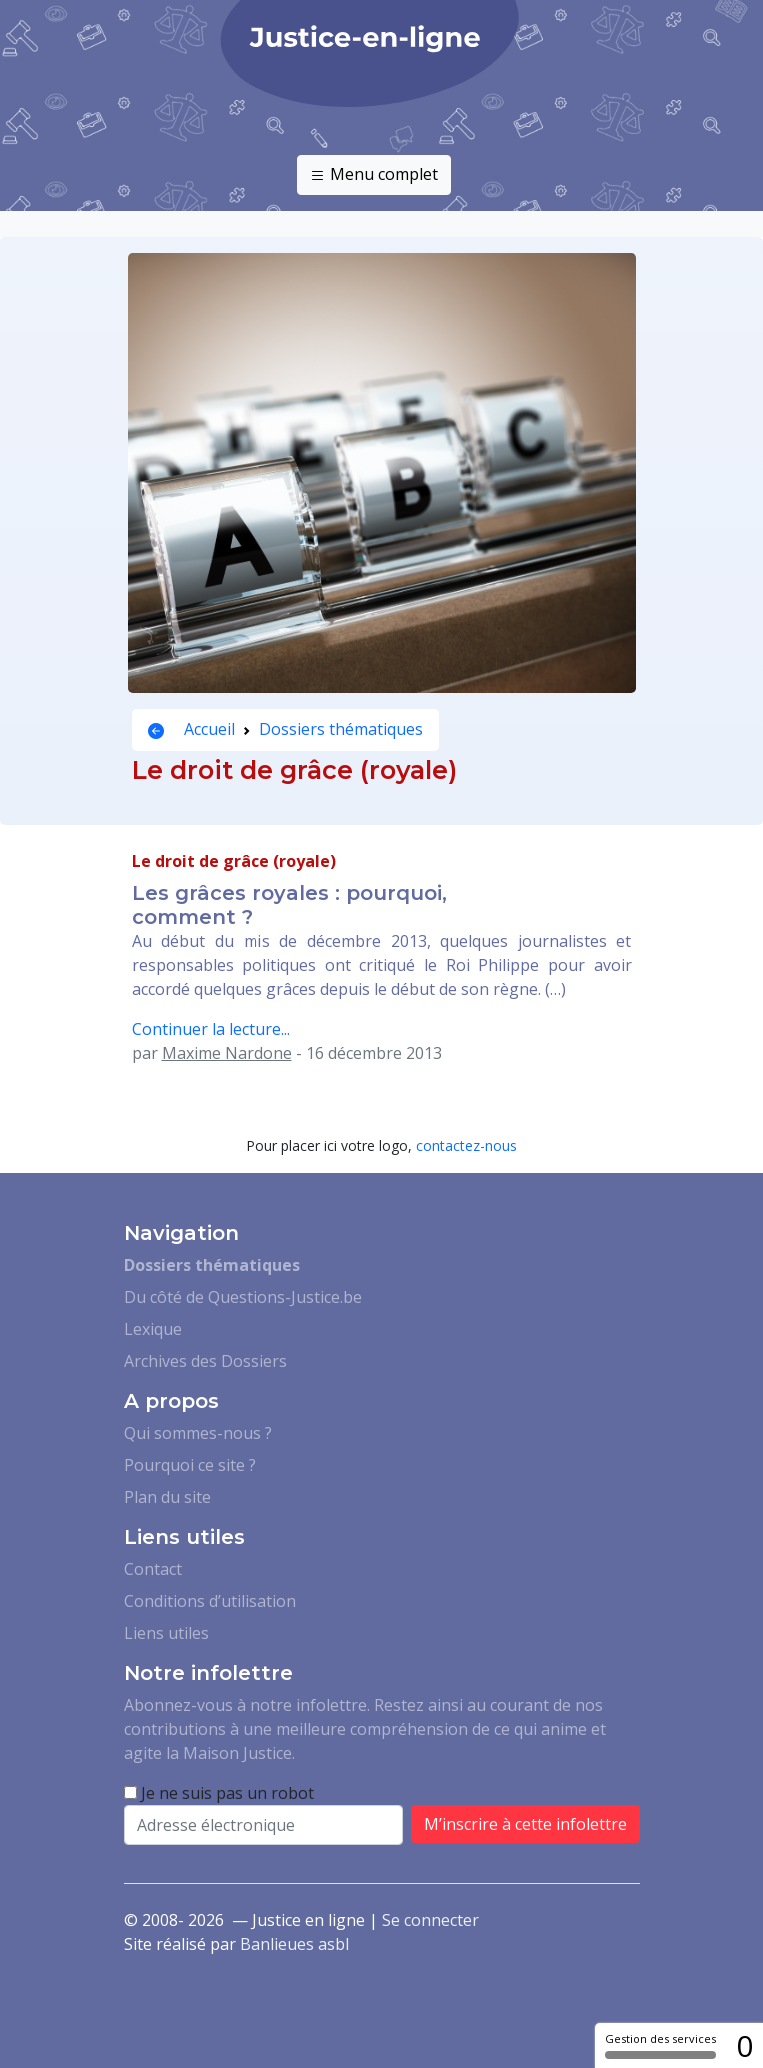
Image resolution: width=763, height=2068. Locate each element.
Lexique (153, 1329)
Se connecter (430, 1920)
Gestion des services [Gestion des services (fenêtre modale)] (660, 2045)
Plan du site (167, 1497)
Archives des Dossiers (205, 1361)
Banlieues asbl (294, 1944)
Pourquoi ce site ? (190, 1465)
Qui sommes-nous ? (198, 1433)
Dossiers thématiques (341, 729)
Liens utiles (166, 1633)
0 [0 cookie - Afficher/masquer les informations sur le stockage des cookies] (744, 2045)
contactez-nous (466, 1145)
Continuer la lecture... (211, 1029)
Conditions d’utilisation (210, 1601)
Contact (153, 1569)
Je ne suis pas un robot (219, 1793)
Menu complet (374, 175)
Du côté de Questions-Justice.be (243, 1297)
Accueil (191, 729)
